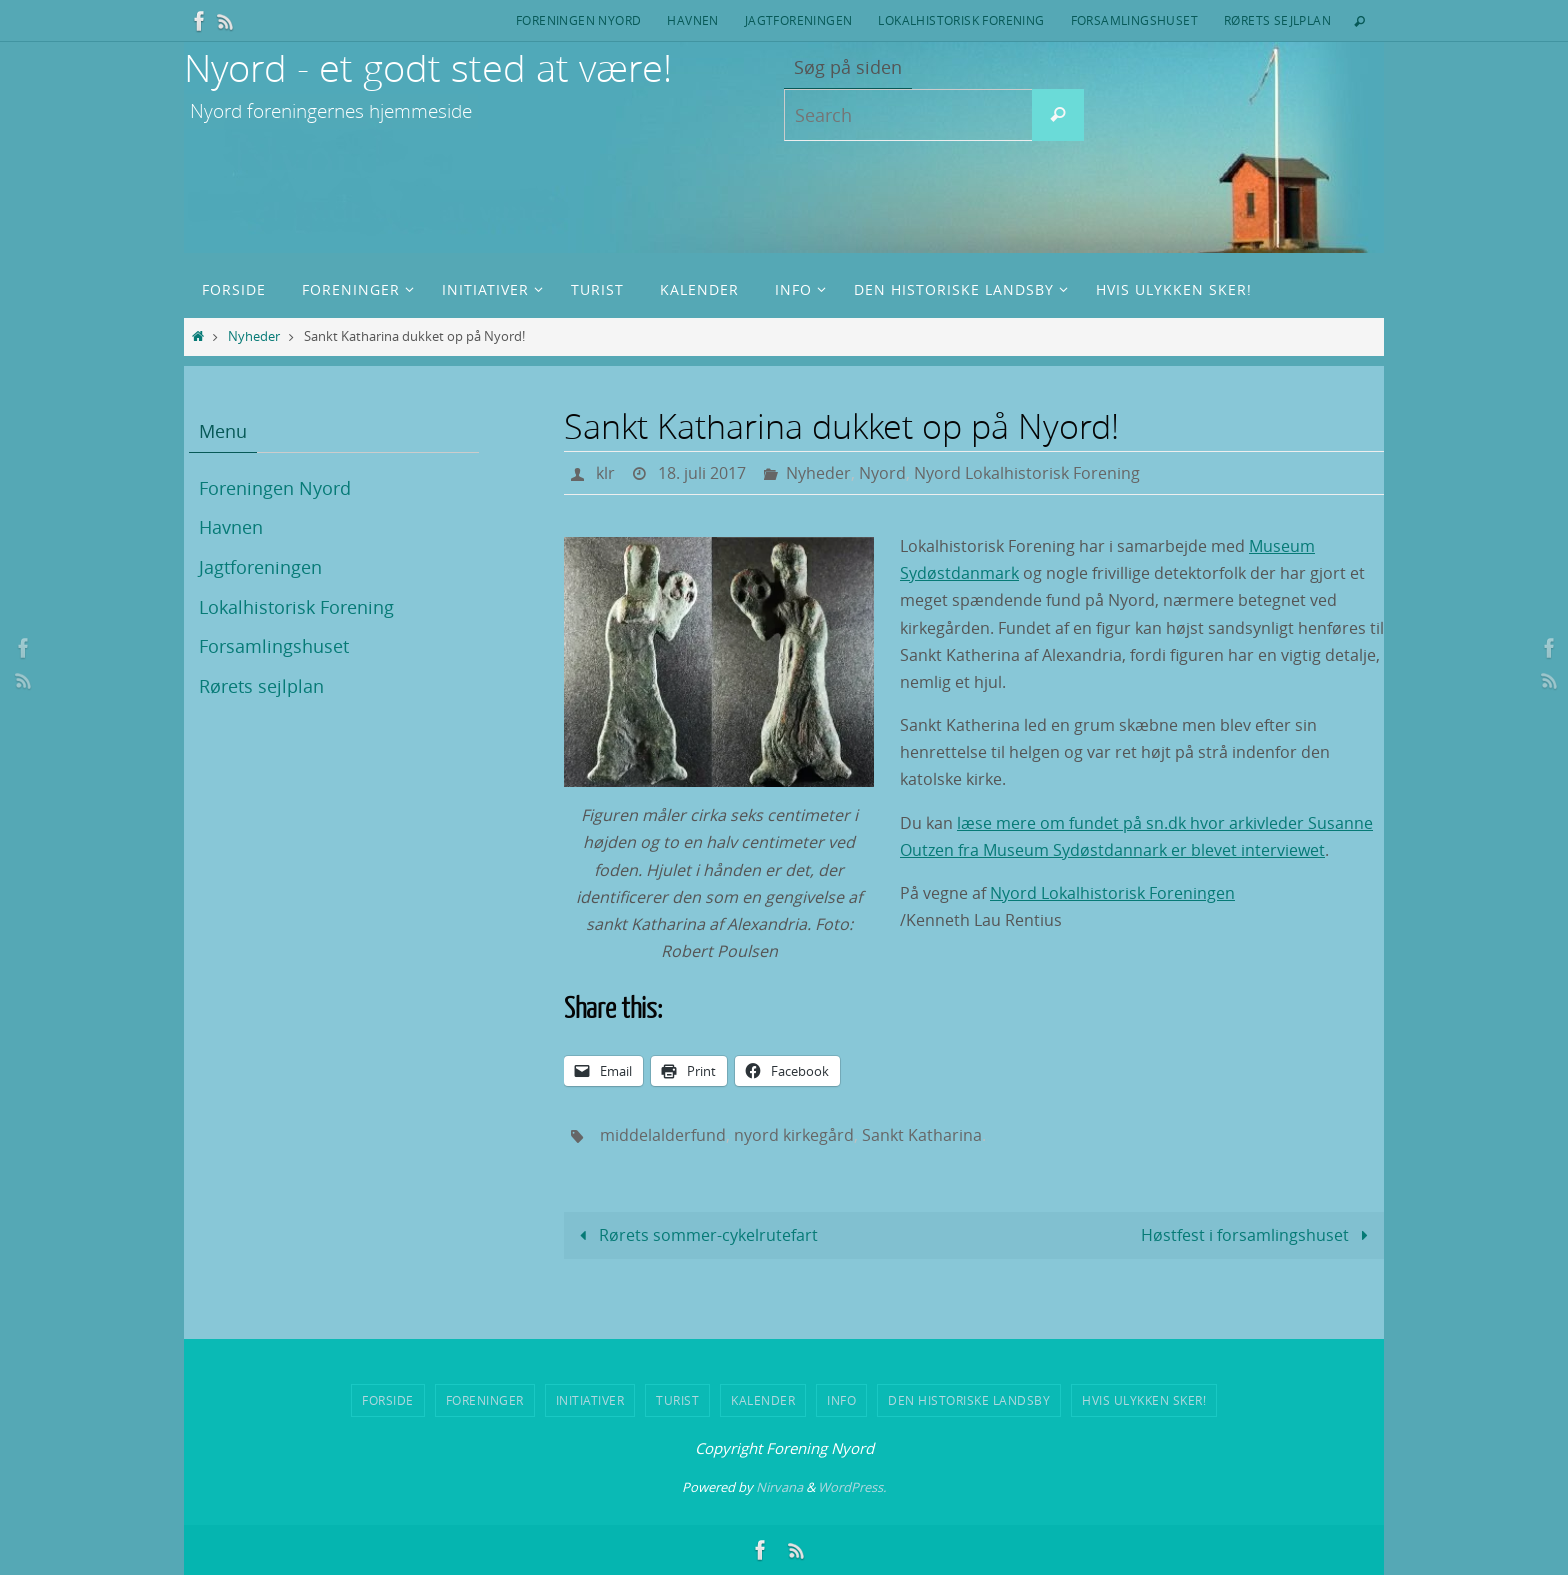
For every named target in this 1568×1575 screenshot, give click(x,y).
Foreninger (485, 1400)
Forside (388, 1400)
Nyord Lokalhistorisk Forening (1027, 473)
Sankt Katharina (922, 1135)
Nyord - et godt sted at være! (428, 67)
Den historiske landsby (969, 1400)
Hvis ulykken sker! (1144, 1400)
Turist (677, 1400)
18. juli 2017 (702, 473)
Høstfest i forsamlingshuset (1258, 1235)
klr (605, 473)
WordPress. (852, 1487)
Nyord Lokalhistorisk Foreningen (1112, 893)
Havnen (692, 20)
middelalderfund (663, 1135)
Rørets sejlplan (1277, 20)
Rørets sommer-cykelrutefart (694, 1235)
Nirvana (779, 1487)
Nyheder (254, 336)
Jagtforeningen (799, 20)
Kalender (763, 1400)
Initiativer (590, 1400)
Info (841, 1400)
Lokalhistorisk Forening (961, 20)
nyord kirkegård (794, 1135)
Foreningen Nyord (578, 20)
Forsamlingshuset (1134, 20)
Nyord (882, 473)
